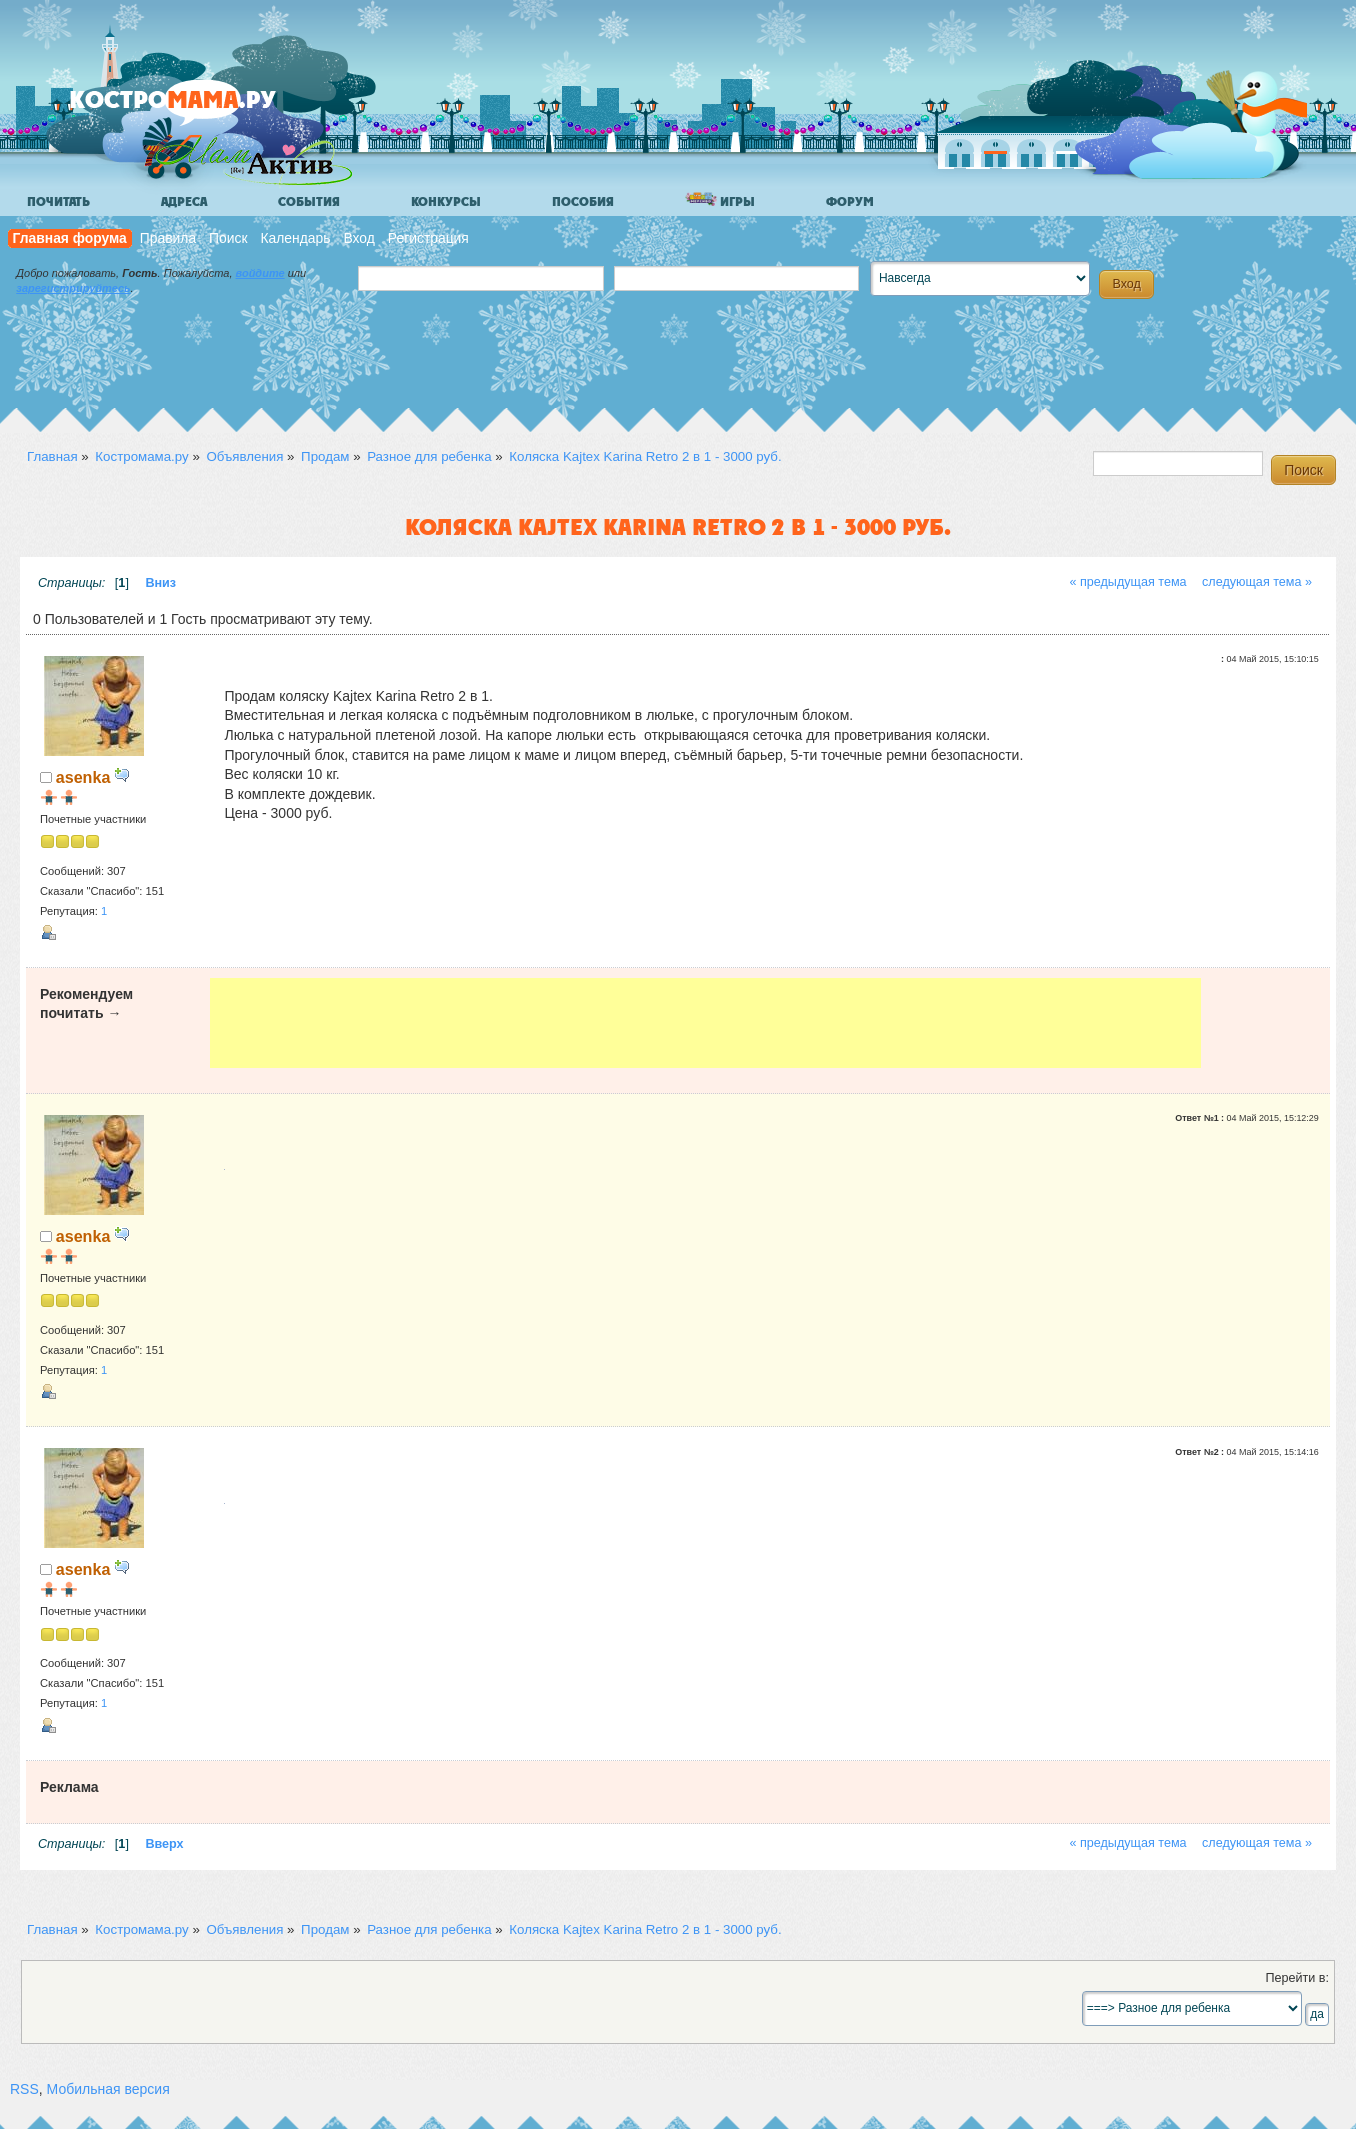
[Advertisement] (705, 1023)
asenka (83, 777)
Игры (720, 200)
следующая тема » (1257, 582)
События (309, 202)
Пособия (583, 202)
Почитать (58, 202)
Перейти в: (1297, 1978)
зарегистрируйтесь (73, 288)
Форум (850, 202)
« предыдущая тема (1127, 582)
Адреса (184, 202)
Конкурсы (446, 202)
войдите (260, 273)
